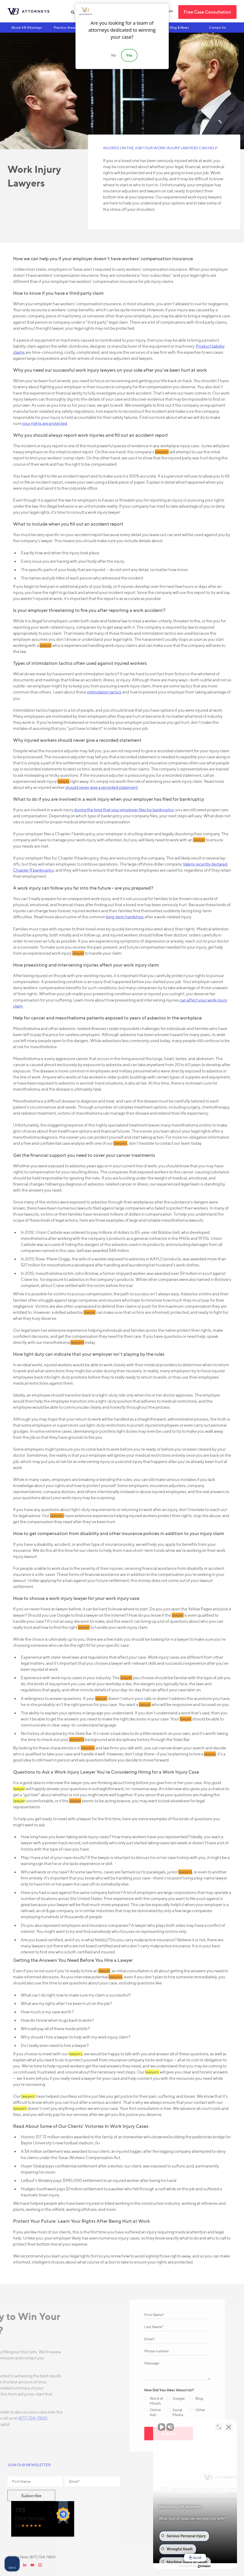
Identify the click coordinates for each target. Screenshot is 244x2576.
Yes (129, 55)
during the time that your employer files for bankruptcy (124, 809)
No (113, 55)
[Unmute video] (161, 2427)
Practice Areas (65, 27)
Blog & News (179, 27)
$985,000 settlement (83, 2180)
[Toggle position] (219, 2427)
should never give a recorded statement (101, 787)
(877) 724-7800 (42, 2557)
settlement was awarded (65, 2151)
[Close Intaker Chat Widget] (228, 2427)
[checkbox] (85, 2407)
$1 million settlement (84, 2188)
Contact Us (217, 27)
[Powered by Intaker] (204, 2566)
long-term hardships (125, 916)
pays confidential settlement (71, 2165)
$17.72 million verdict (54, 2136)
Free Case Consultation (207, 12)
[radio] (62, 2402)
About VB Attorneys (26, 27)
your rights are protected (44, 423)
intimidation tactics (104, 692)
